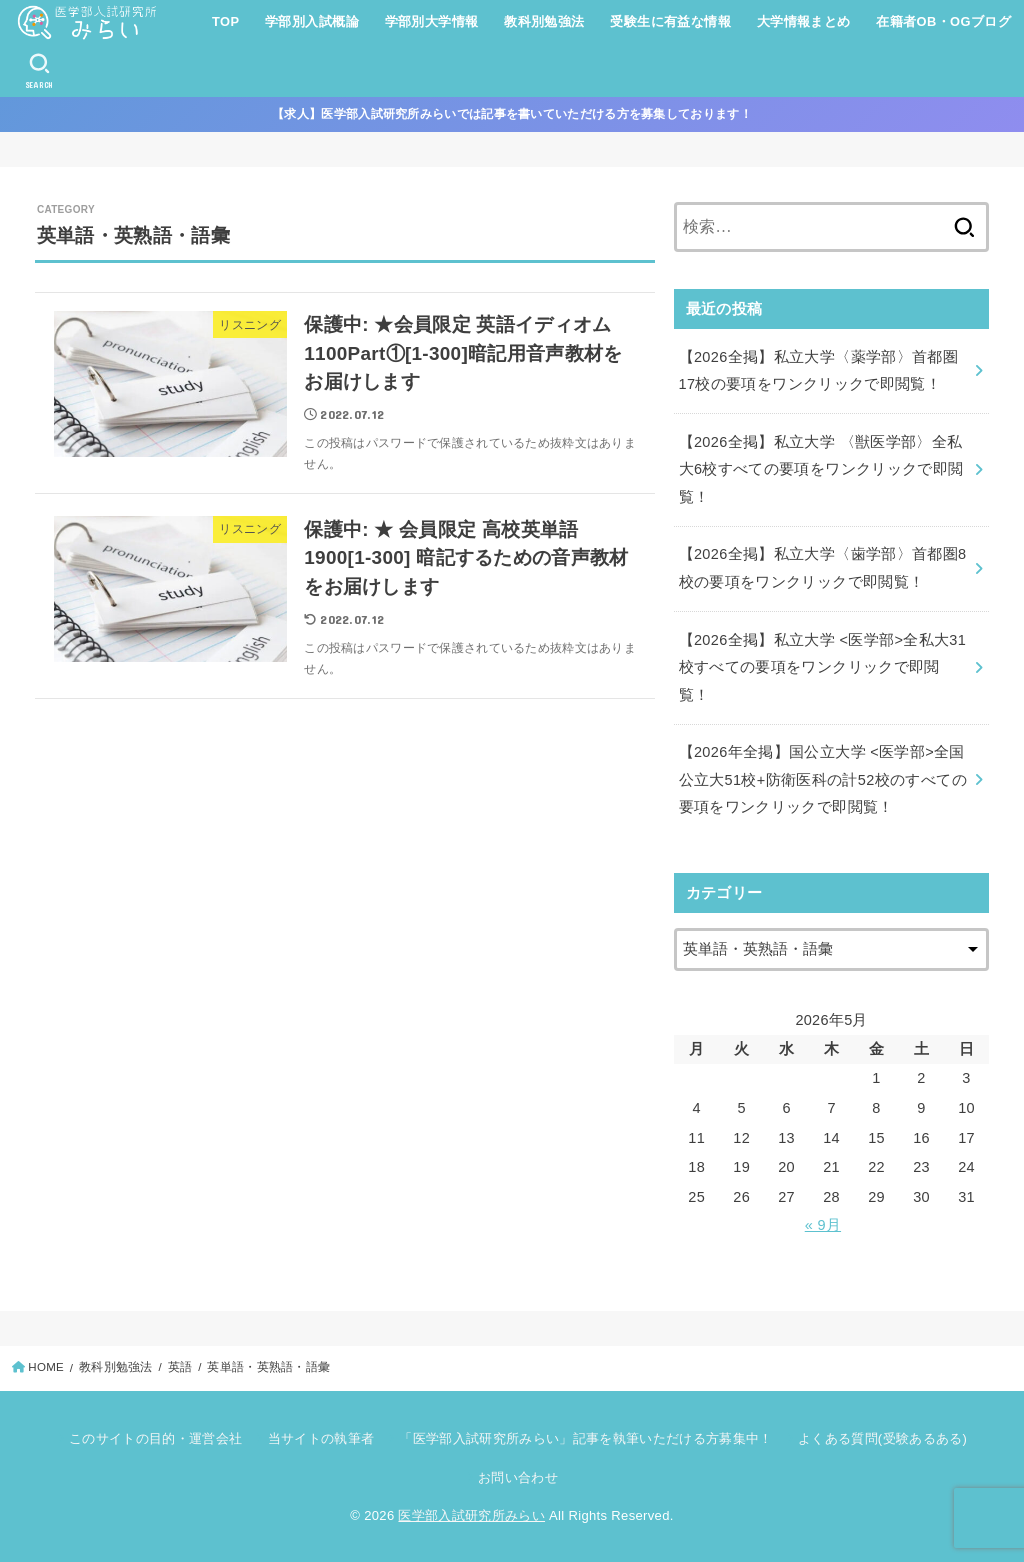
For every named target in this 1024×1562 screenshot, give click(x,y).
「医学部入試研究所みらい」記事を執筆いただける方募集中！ (585, 1438)
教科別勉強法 (544, 21)
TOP (225, 21)
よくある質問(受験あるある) (882, 1438)
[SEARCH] (39, 71)
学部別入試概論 (312, 21)
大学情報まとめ (804, 21)
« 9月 (823, 1225)
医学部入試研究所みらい (471, 1515)
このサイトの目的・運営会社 (155, 1438)
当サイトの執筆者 (321, 1438)
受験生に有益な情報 (670, 21)
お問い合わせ (518, 1477)
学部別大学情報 (432, 21)
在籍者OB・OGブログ (943, 21)
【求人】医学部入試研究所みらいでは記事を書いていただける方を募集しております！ (512, 114)
